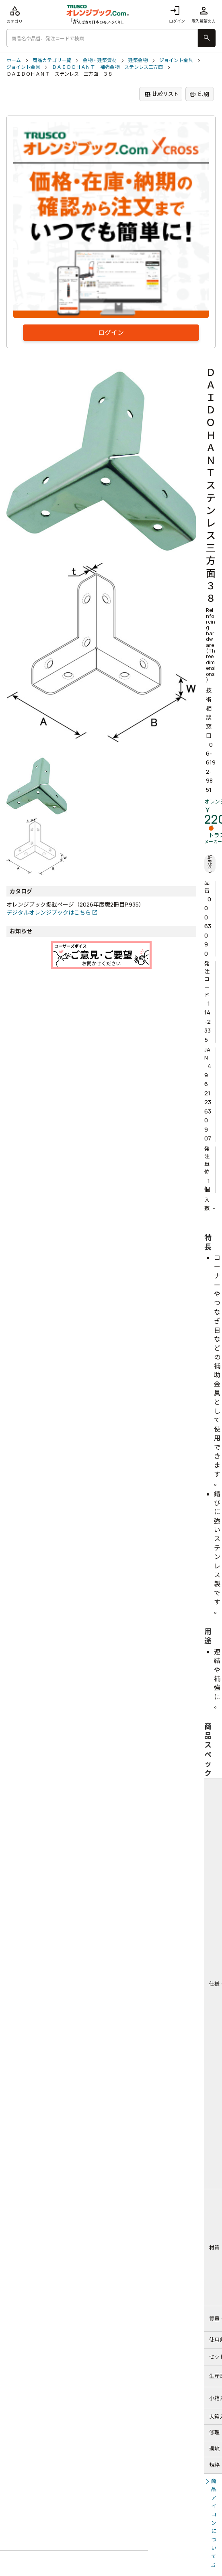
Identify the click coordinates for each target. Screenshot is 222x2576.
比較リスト (161, 94)
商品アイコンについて (213, 2518)
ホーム (13, 60)
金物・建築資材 (100, 60)
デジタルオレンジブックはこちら (48, 912)
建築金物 (138, 60)
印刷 (199, 94)
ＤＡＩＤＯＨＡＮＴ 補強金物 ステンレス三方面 (107, 67)
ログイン (177, 14)
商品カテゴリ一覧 (52, 60)
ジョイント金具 (176, 60)
